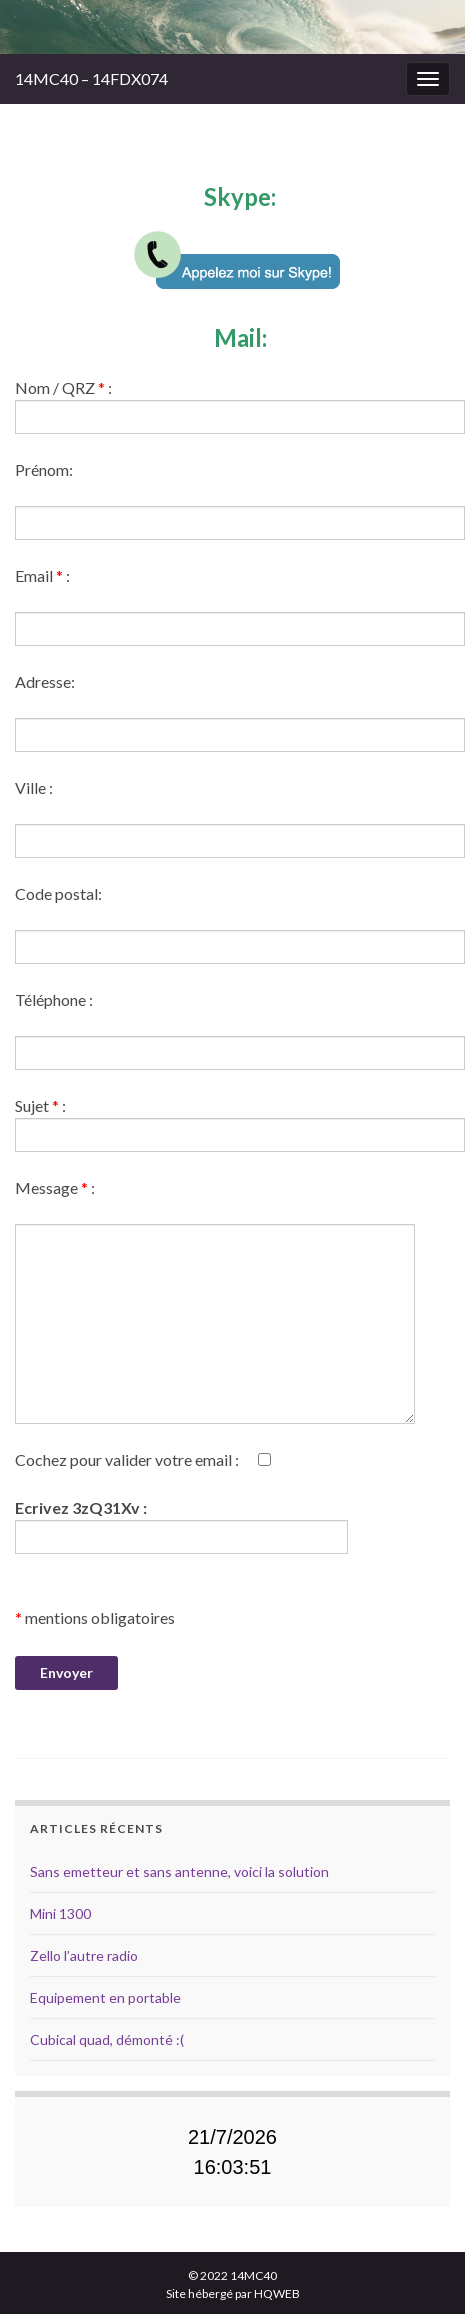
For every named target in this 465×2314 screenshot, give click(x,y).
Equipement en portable (105, 1997)
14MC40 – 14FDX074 (91, 78)
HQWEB (277, 2293)
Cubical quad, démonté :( (107, 2039)
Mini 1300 (60, 1913)
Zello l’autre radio (84, 1955)
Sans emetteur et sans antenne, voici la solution (179, 1871)
